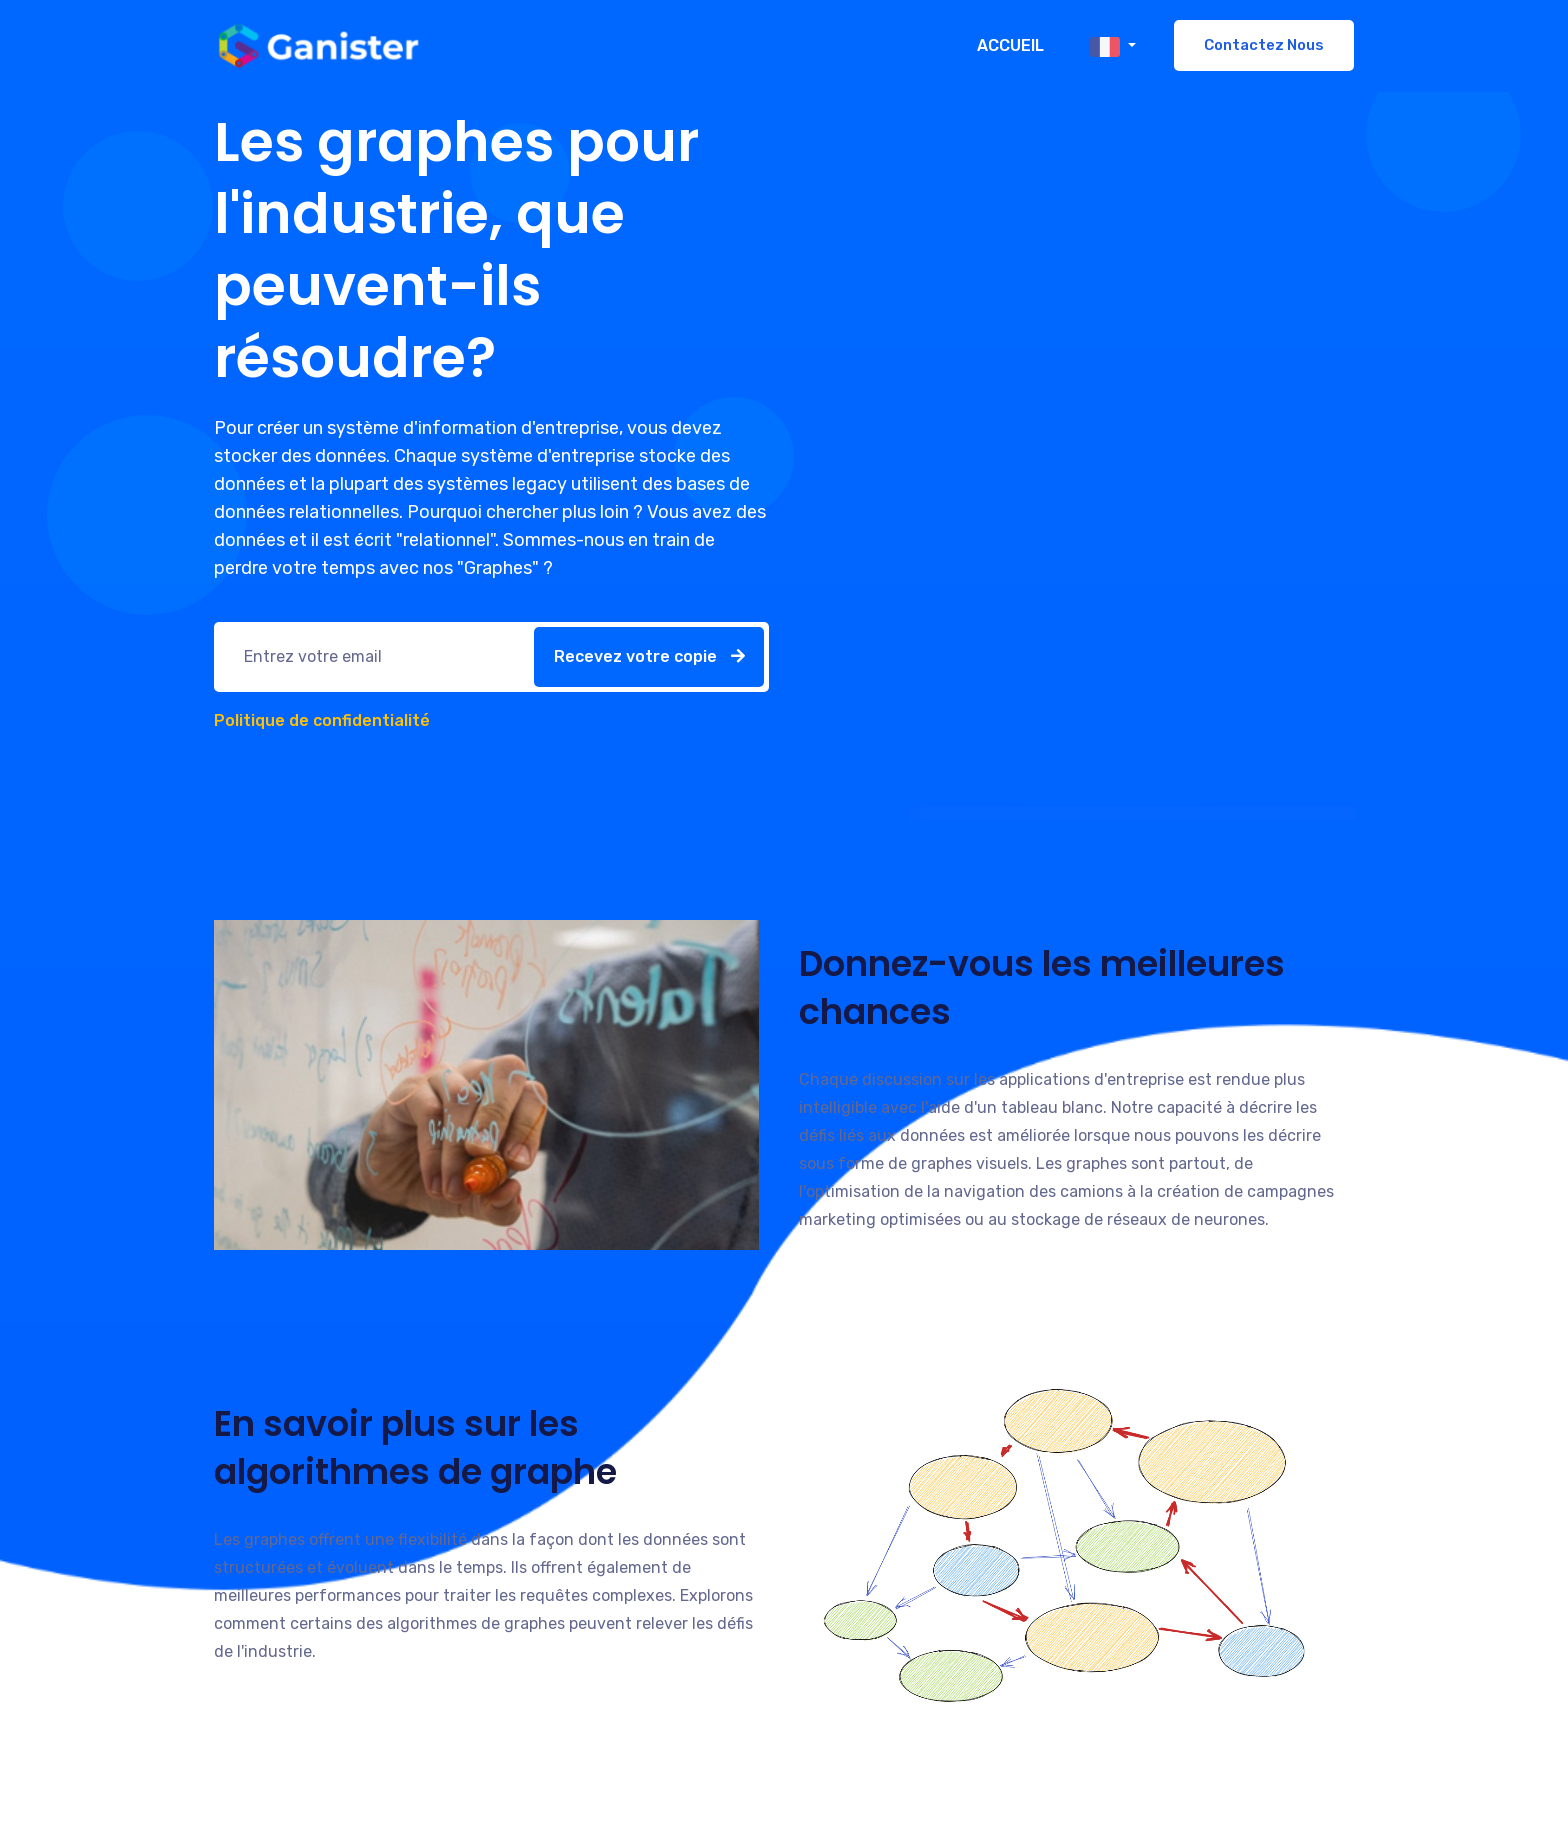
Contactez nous (1264, 45)
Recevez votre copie (649, 656)
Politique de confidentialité (322, 720)
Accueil (1010, 45)
